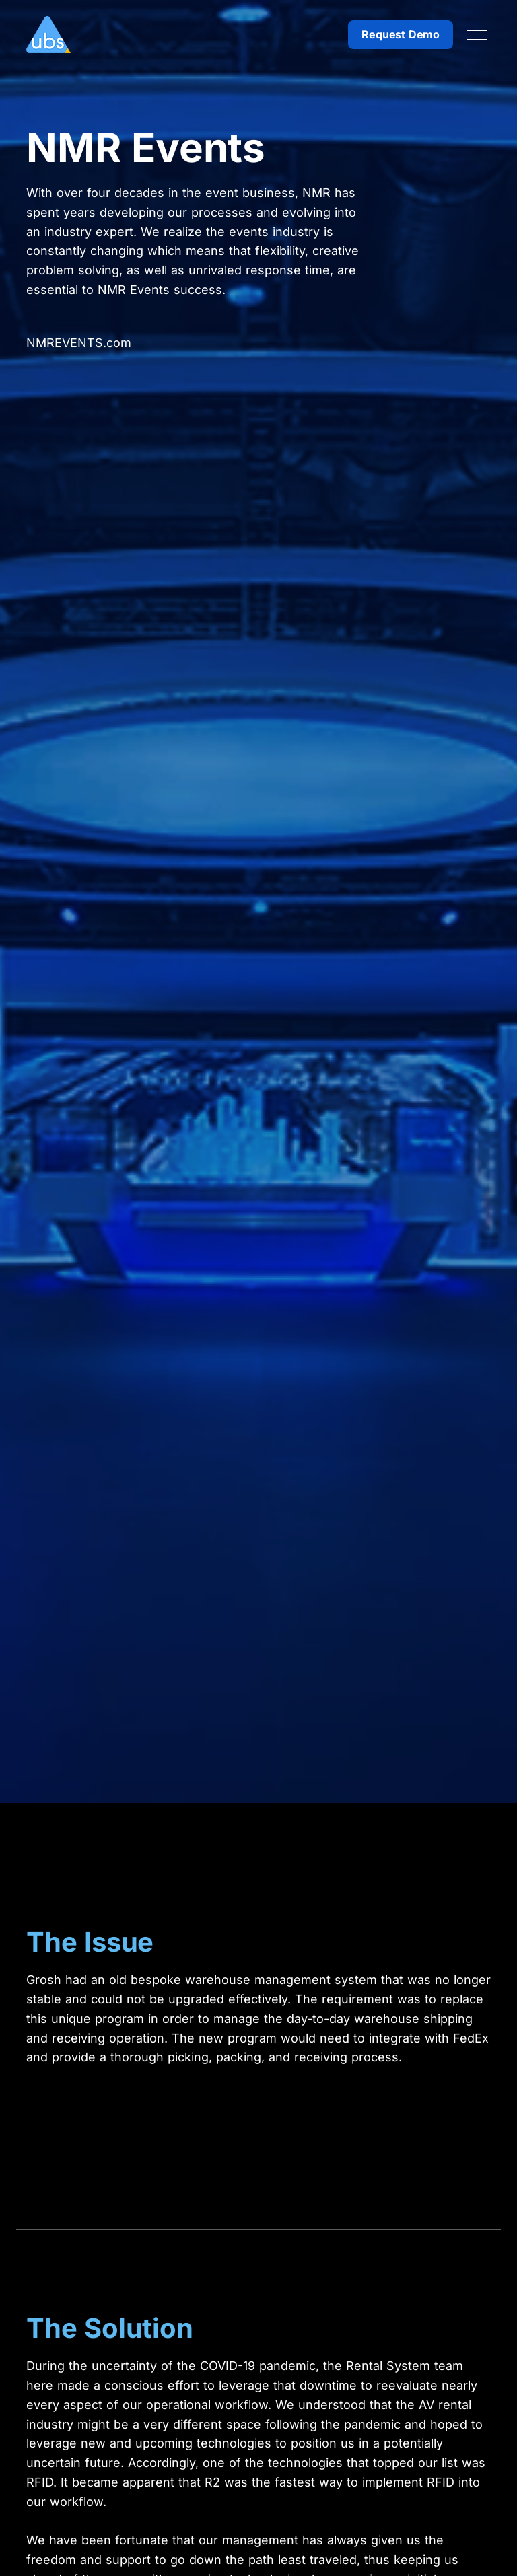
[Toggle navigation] (477, 35)
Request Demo (400, 34)
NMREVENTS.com (78, 343)
